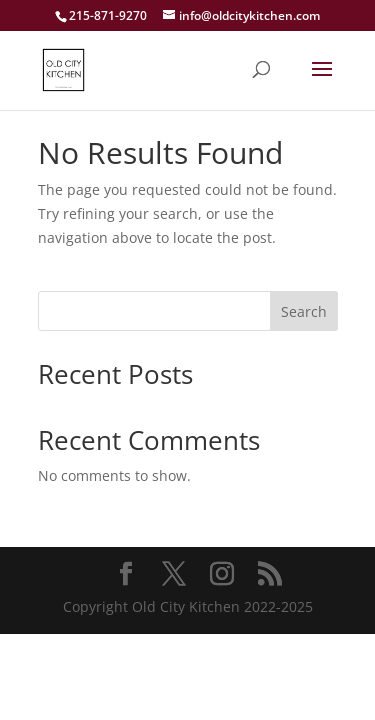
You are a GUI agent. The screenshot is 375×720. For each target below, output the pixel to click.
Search (304, 311)
